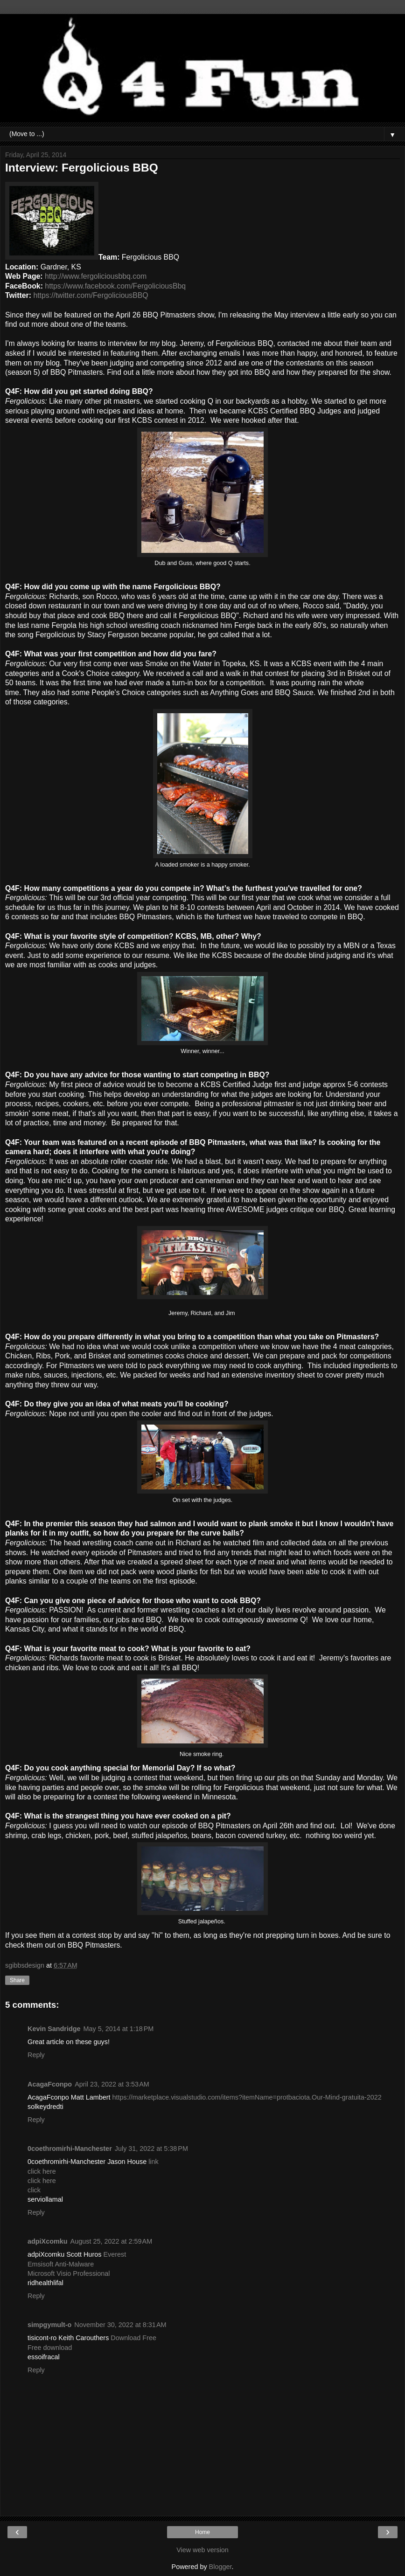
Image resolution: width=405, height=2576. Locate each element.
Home (202, 2532)
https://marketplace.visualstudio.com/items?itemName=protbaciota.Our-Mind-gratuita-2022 (247, 2097)
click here (42, 2171)
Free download (50, 2347)
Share (17, 1980)
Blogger (220, 2566)
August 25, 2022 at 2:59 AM (111, 2241)
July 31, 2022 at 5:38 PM (151, 2148)
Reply (36, 2055)
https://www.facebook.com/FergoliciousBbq (115, 286)
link (153, 2161)
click (34, 2190)
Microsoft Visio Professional (69, 2273)
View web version (202, 2550)
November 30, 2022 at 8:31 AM (120, 2324)
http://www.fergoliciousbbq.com (96, 276)
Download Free (133, 2338)
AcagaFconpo (50, 2084)
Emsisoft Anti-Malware (61, 2264)
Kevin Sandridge (54, 2028)
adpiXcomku (48, 2241)
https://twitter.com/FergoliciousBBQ (90, 295)
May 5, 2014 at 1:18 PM (119, 2028)
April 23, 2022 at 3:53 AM (112, 2084)
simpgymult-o (49, 2324)
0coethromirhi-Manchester (70, 2148)
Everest (114, 2254)
